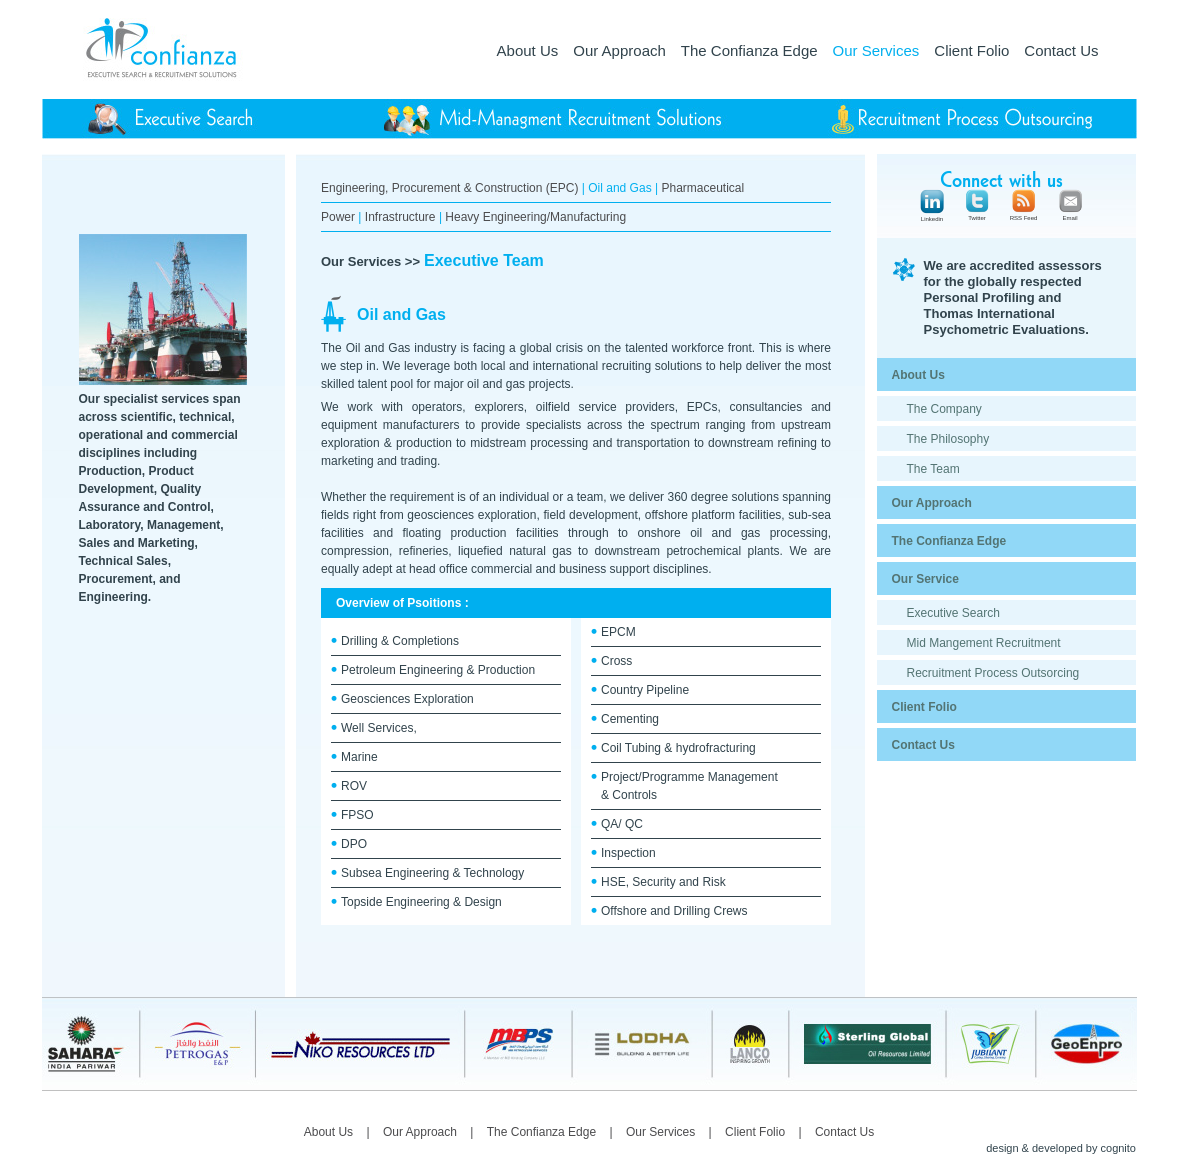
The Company (944, 409)
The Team (933, 469)
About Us (528, 50)
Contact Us (1061, 50)
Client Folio (971, 50)
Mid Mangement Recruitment (984, 643)
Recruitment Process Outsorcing (993, 673)
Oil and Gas (619, 188)
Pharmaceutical (702, 188)
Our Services (876, 50)
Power (338, 217)
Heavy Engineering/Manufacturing (535, 217)
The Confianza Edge (749, 50)
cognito (1118, 1148)
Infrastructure (400, 217)
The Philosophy (948, 439)
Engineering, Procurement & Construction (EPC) (449, 188)
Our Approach (619, 50)
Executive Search (953, 613)
